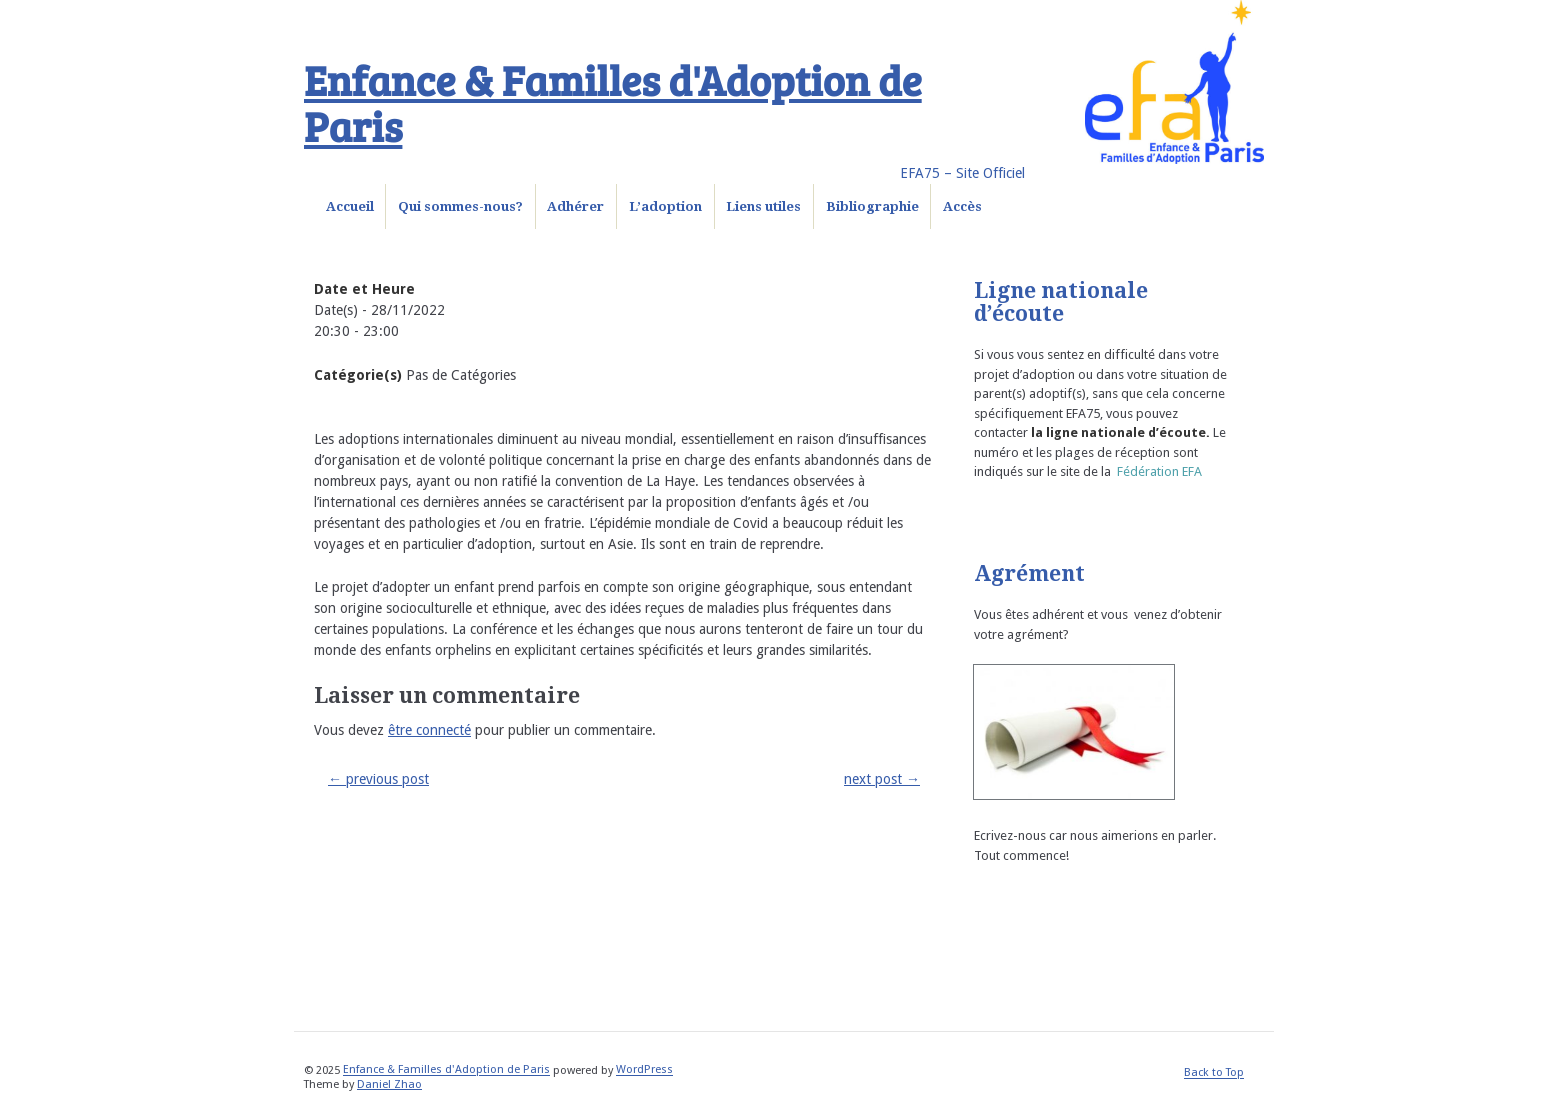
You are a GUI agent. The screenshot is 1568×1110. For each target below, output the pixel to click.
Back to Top (1214, 1073)
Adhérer (575, 206)
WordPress (644, 1070)
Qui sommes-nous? (460, 206)
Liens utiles (763, 206)
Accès (962, 206)
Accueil (350, 206)
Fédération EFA (1159, 471)
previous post (378, 779)
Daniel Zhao (389, 1084)
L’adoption (665, 206)
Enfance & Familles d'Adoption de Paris (613, 102)
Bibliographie (872, 206)
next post (882, 779)
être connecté (429, 730)
